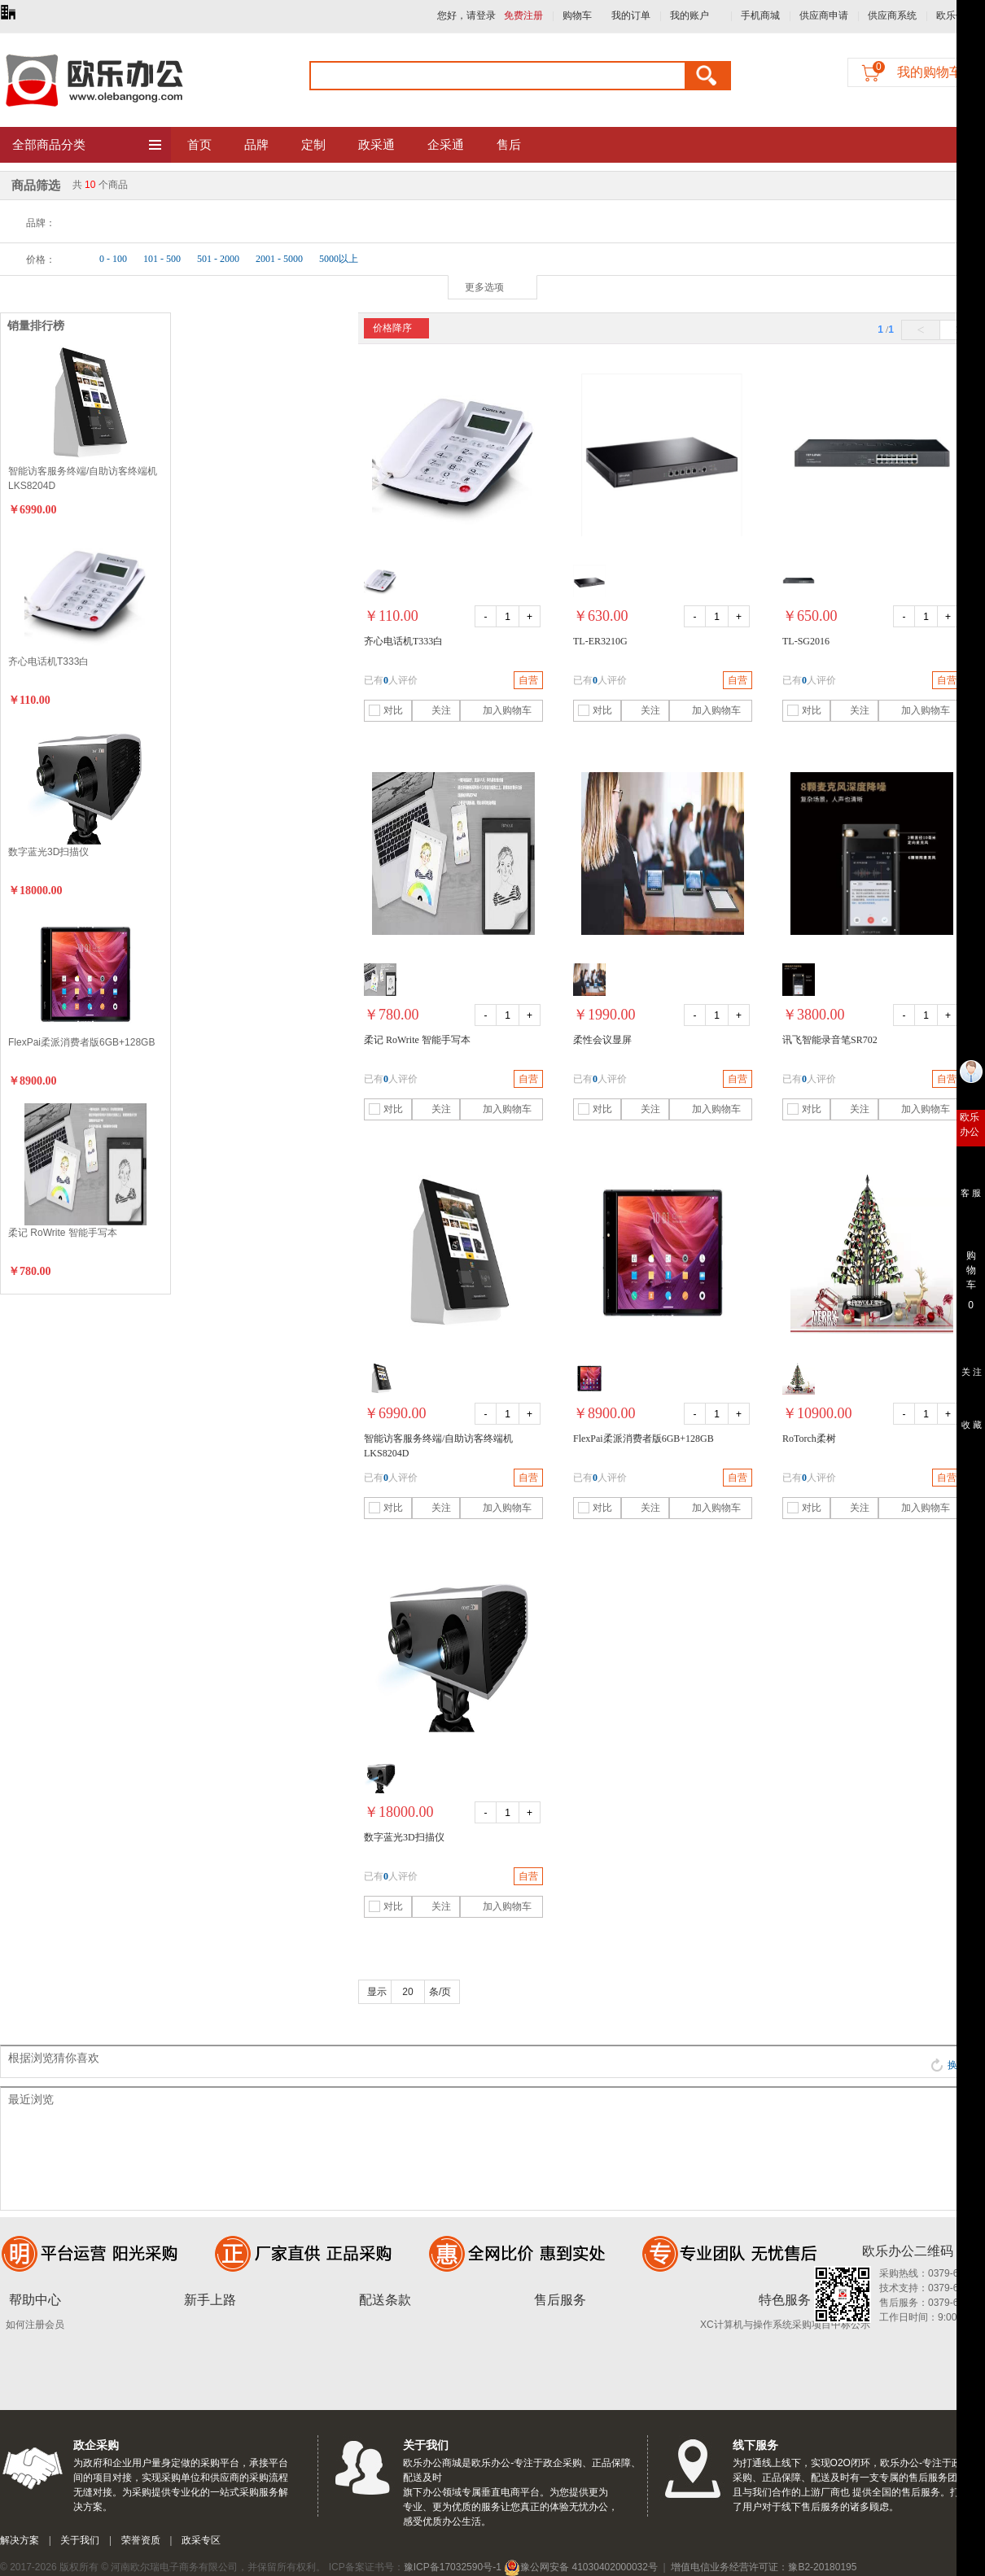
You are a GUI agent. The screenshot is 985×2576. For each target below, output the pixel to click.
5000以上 (338, 258)
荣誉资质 (140, 2540)
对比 (386, 710)
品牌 (256, 144)
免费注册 (523, 15)
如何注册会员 (35, 2324)
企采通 (445, 144)
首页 (199, 144)
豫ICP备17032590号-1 (452, 2567)
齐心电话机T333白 (48, 661)
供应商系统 (892, 15)
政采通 (376, 144)
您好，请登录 (466, 15)
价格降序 (392, 328)
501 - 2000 (218, 258)
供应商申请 (823, 15)
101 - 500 (162, 258)
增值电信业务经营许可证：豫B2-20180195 (763, 2567)
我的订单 (630, 15)
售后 (509, 144)
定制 (313, 144)
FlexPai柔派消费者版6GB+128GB (81, 1042)
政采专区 (201, 2540)
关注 (433, 710)
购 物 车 (971, 1266)
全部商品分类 (87, 146)
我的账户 (689, 15)
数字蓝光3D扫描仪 (48, 852)
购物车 (577, 15)
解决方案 (19, 2540)
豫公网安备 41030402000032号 (581, 2567)
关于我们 (79, 2540)
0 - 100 (113, 258)
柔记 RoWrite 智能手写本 (62, 1232)
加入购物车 (498, 710)
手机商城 (760, 15)
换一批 (953, 2065)
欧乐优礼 (955, 15)
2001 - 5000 (279, 258)
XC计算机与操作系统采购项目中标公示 (785, 2324)
